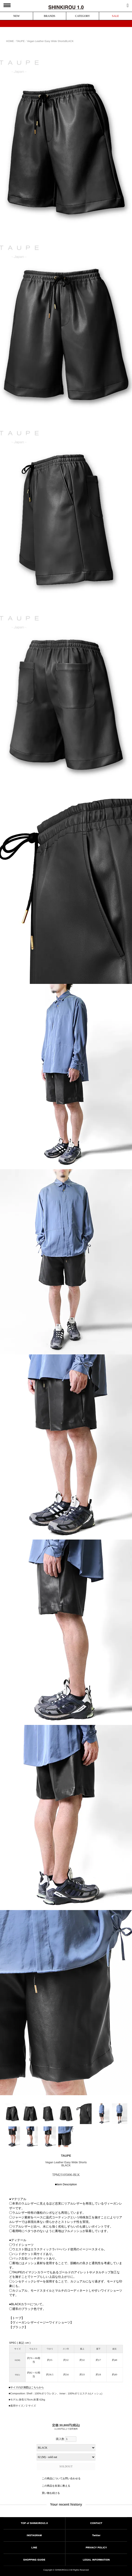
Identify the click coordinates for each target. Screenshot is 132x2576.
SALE (115, 16)
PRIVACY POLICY (96, 2547)
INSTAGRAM (34, 2535)
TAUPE (20, 41)
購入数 (66, 2439)
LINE (34, 2547)
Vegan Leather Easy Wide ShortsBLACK (50, 41)
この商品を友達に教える (56, 2485)
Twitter (96, 2535)
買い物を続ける (51, 2493)
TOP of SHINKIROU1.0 (34, 2523)
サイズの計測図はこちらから (27, 2387)
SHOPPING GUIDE (34, 2559)
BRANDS (49, 16)
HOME (10, 41)
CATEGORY (82, 16)
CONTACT (96, 2523)
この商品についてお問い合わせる (61, 2478)
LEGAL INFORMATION (96, 2559)
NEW (16, 16)
